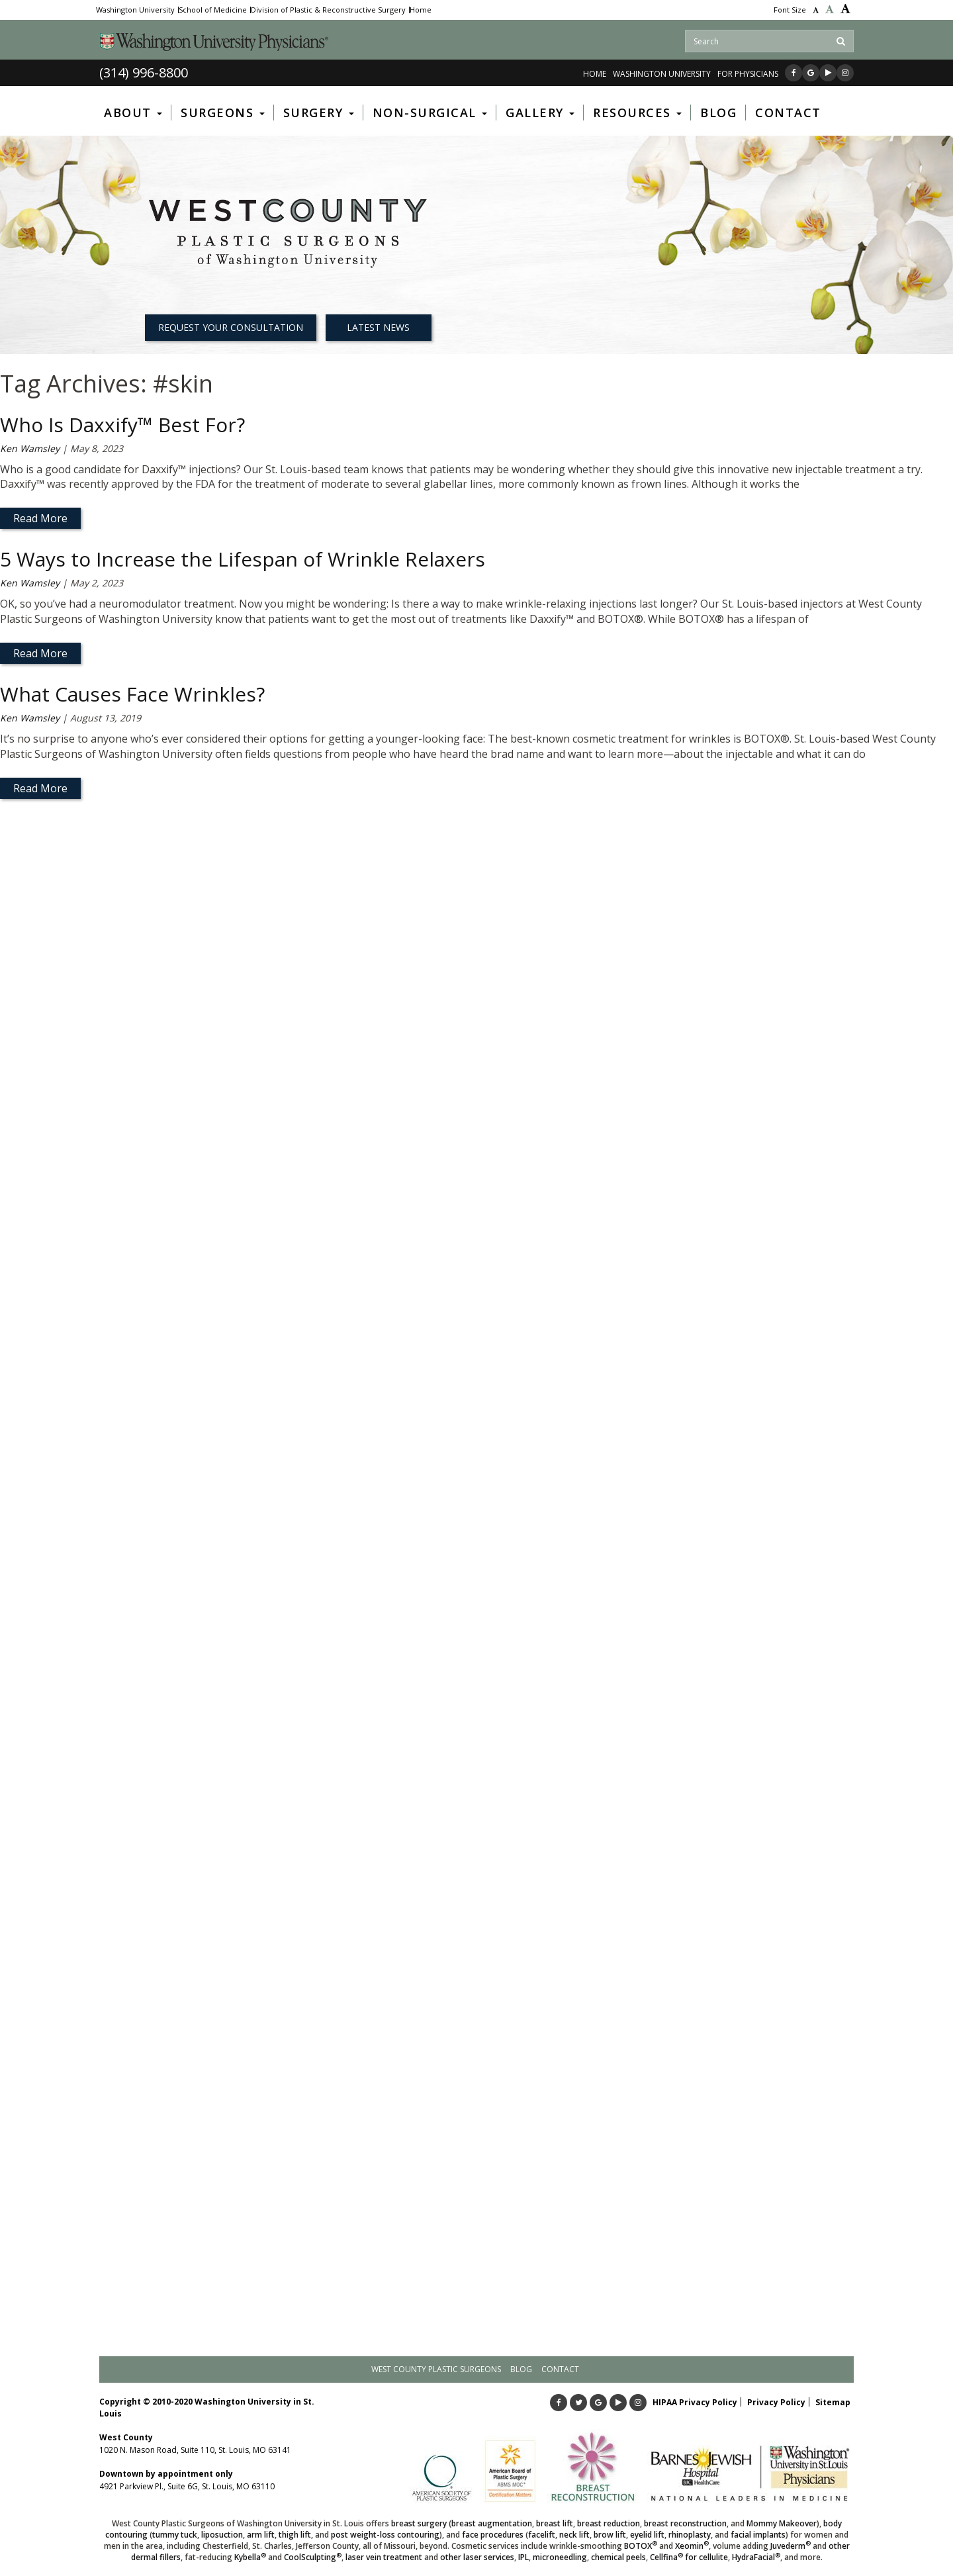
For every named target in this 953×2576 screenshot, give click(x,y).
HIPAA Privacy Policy (695, 2402)
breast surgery (419, 2523)
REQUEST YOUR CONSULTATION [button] (230, 327)
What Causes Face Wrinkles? (132, 694)
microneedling (560, 2557)
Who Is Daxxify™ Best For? (122, 424)
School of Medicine (213, 10)
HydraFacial (756, 2557)
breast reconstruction (685, 2523)
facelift (541, 2534)
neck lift (574, 2534)
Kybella (250, 2557)
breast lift (554, 2523)
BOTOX (640, 2546)
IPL (523, 2557)
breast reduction (608, 2523)
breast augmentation (491, 2523)
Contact (560, 2369)
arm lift (261, 2534)
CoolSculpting (312, 2557)
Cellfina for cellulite (689, 2557)
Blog (521, 2369)
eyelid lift (647, 2534)
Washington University (135, 10)
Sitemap (832, 2402)
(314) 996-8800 (143, 72)
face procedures (492, 2534)
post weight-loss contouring (385, 2534)
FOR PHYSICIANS (747, 73)
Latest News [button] (378, 327)
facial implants (758, 2534)
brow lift (610, 2534)
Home (420, 10)
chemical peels (618, 2557)
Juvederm (790, 2546)
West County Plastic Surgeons (436, 2369)
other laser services (477, 2557)
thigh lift (295, 2534)
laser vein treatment (383, 2557)
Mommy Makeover (782, 2523)
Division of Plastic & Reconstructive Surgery (328, 10)
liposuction (222, 2534)
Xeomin (692, 2546)
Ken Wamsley (30, 448)
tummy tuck (174, 2534)
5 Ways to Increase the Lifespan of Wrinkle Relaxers (242, 559)
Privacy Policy (776, 2402)
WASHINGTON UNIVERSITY (662, 73)
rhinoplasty (689, 2534)
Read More (40, 518)
